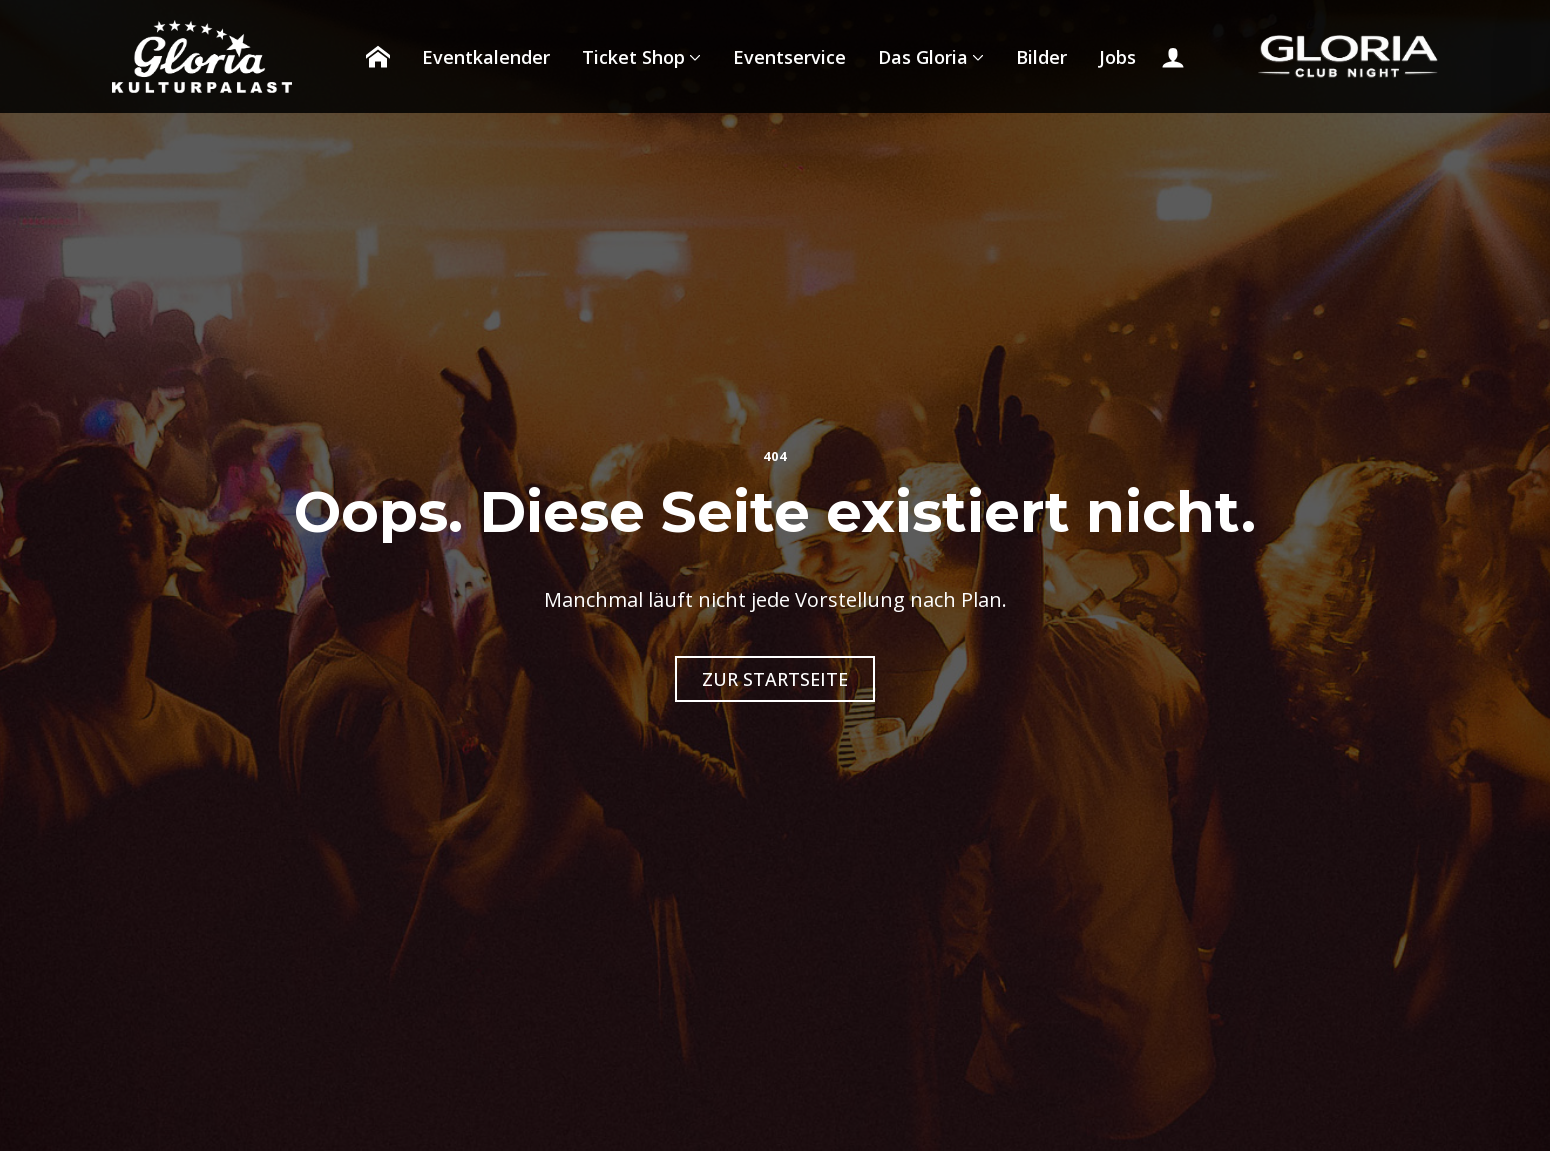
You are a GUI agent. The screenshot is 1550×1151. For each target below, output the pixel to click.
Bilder (1041, 57)
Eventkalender (486, 57)
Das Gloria (923, 57)
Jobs (1117, 57)
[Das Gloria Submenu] (976, 57)
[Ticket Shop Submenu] (693, 57)
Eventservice (789, 57)
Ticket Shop (633, 57)
